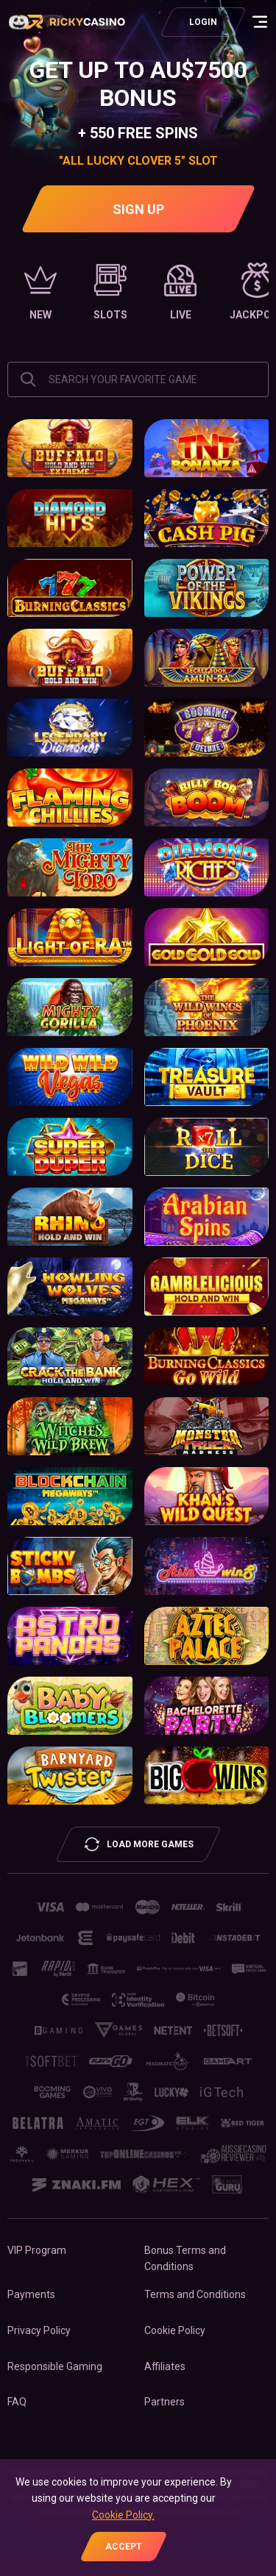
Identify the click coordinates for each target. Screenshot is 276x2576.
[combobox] (138, 379)
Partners (164, 2402)
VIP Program (36, 2250)
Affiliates (164, 2366)
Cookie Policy (174, 2330)
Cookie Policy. (123, 2515)
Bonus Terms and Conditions (185, 2258)
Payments (31, 2294)
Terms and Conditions (195, 2294)
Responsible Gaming (54, 2366)
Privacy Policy (39, 2330)
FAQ (16, 2402)
